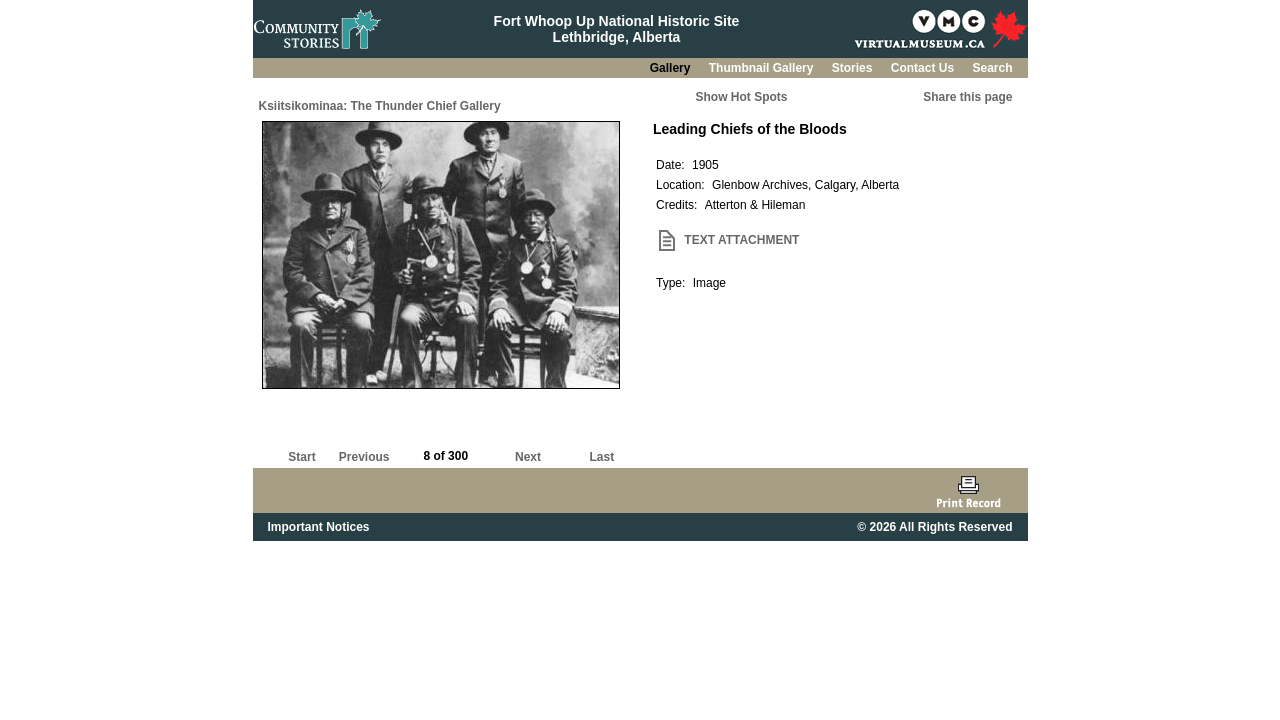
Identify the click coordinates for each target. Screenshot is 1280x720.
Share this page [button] (967, 97)
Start (301, 457)
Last (601, 457)
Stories (854, 68)
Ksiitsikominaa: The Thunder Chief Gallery (380, 106)
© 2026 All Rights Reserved (934, 527)
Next (528, 457)
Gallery (672, 68)
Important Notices (319, 527)
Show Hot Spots (742, 97)
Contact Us (924, 68)
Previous (364, 457)
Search (992, 68)
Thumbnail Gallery (763, 68)
